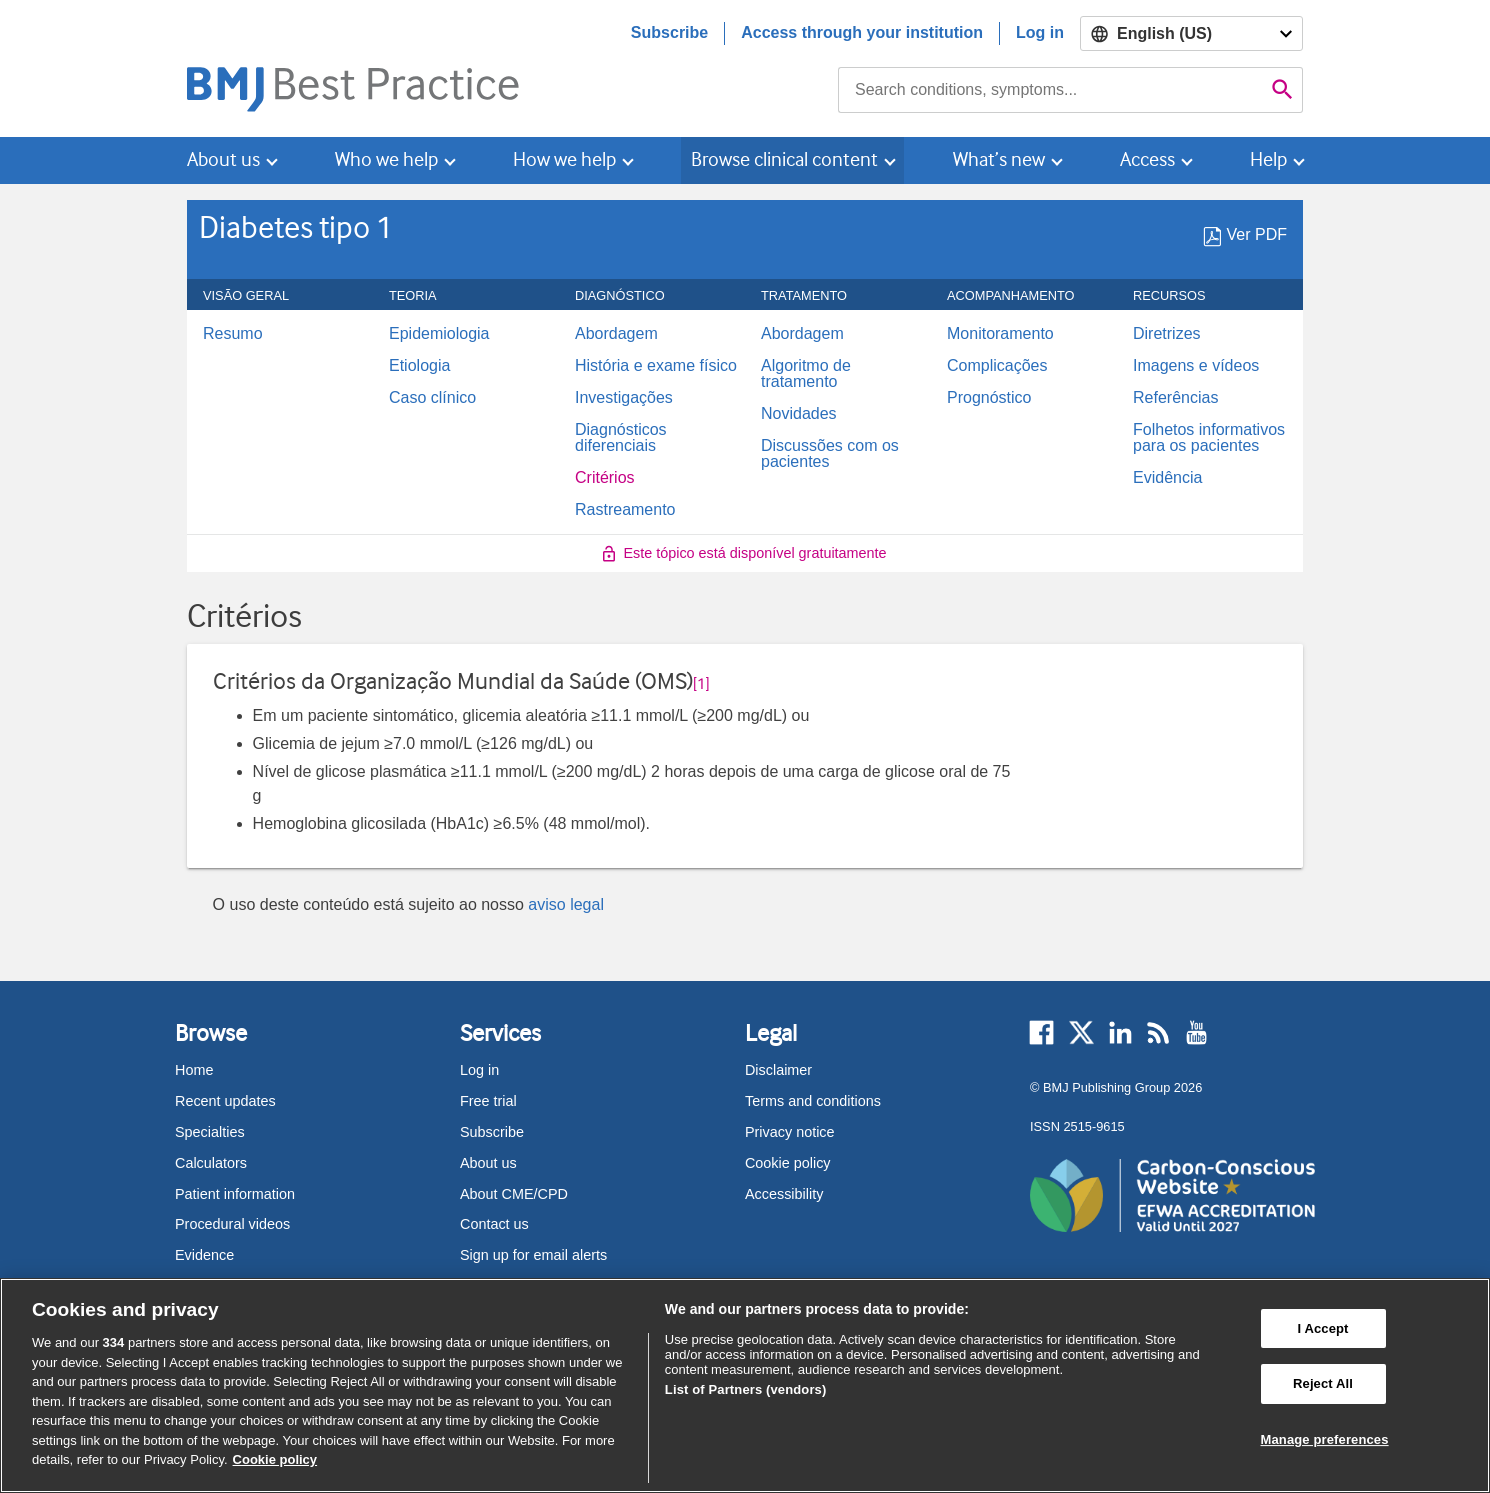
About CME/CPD (514, 1194)
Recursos (1180, 296)
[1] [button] (701, 684)
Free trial (488, 1101)
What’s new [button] (999, 159)
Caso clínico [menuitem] (432, 398)
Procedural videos (232, 1224)
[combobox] (1050, 90)
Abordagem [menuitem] (616, 334)
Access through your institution (862, 32)
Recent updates (225, 1101)
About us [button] (223, 159)
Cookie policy (788, 1163)
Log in (1040, 32)
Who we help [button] (386, 159)
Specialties (210, 1132)
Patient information (235, 1194)
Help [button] (1268, 159)
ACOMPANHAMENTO (1022, 296)
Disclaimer (778, 1070)
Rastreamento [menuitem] (625, 510)
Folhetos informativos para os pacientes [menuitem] (1209, 438)
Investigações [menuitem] (624, 398)
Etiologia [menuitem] (419, 366)
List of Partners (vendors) (746, 1389)
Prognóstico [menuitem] (989, 398)
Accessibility (784, 1194)
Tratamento (815, 296)
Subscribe (669, 32)
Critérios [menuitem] (605, 478)
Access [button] (1147, 159)
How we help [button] (564, 159)
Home (194, 1070)
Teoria (424, 296)
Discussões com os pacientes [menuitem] (830, 454)
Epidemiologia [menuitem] (439, 334)
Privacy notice (790, 1132)
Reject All (1323, 1383)
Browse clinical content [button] (784, 159)
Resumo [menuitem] (233, 334)
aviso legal (566, 904)
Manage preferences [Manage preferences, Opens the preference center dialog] (1325, 1439)
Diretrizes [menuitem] (1167, 334)
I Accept (1322, 1328)
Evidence (204, 1255)
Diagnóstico (631, 296)
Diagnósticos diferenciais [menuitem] (621, 438)
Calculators (211, 1163)
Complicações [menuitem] (997, 366)
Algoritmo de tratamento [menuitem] (806, 374)
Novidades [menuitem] (799, 414)
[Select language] (1191, 33)
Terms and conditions (813, 1101)
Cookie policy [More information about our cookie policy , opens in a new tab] (275, 1459)
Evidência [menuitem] (1167, 478)
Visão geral (257, 296)
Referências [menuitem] (1175, 398)
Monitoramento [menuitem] (1000, 334)
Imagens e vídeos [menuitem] (1196, 366)
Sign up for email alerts (533, 1255)
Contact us (494, 1224)
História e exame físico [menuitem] (656, 366)
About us (488, 1163)
